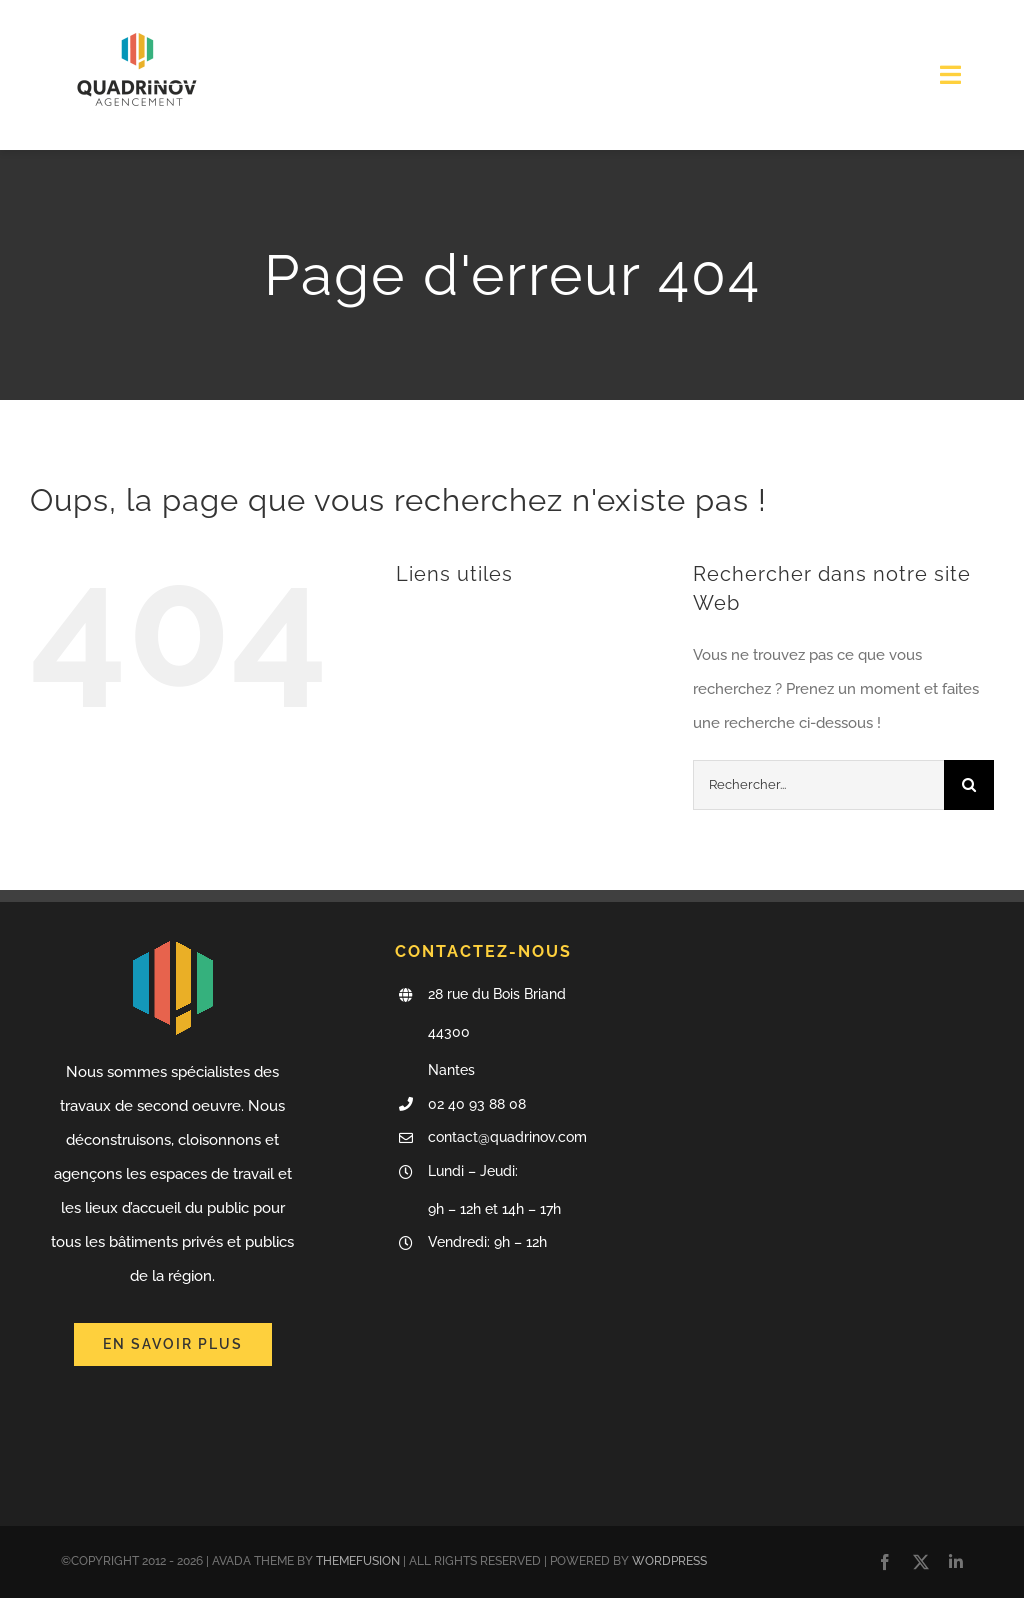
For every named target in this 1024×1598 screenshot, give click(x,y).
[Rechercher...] (818, 785)
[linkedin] (956, 1562)
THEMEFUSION (358, 1561)
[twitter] (921, 1562)
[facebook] (885, 1562)
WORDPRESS (669, 1561)
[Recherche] (969, 785)
